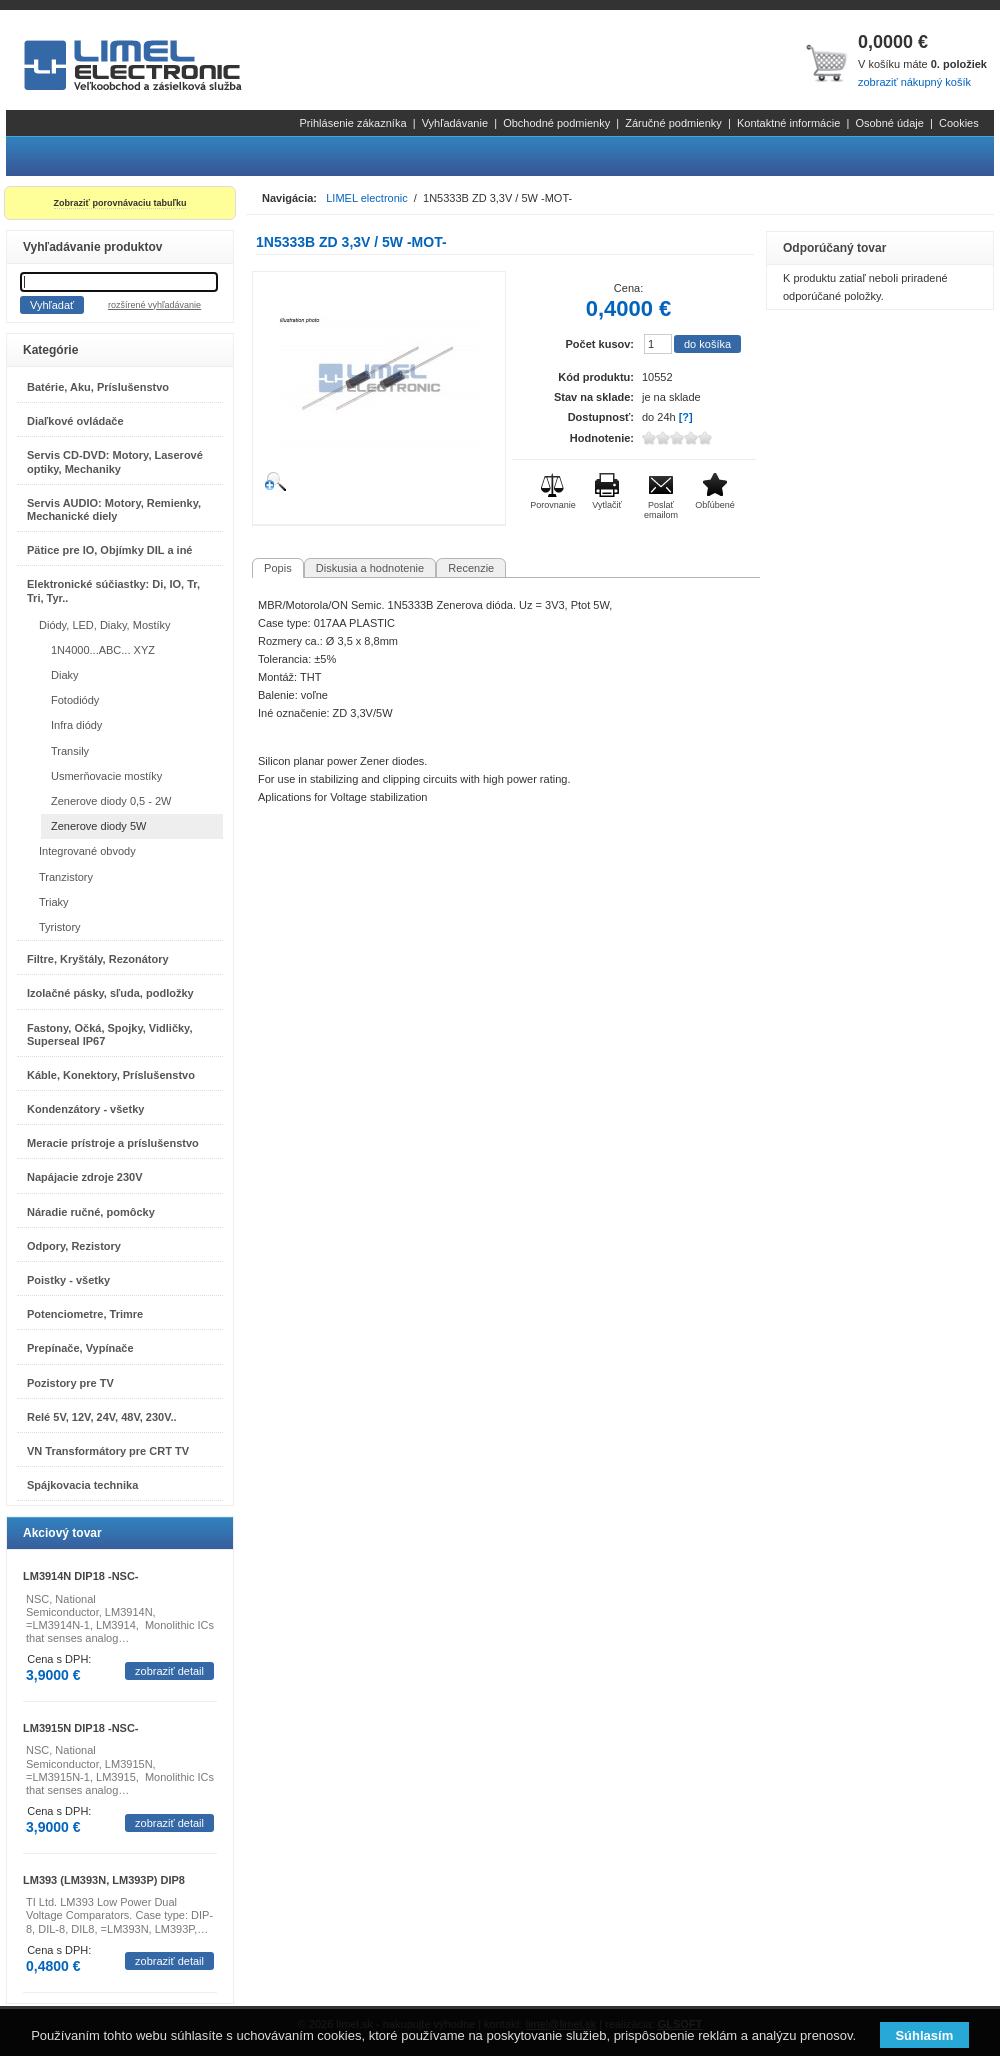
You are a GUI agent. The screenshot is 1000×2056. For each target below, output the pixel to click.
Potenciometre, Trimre (85, 1314)
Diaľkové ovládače (75, 421)
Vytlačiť (607, 505)
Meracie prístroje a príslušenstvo (113, 1143)
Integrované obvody (87, 851)
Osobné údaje (889, 123)
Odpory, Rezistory (74, 1246)
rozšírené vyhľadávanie (154, 305)
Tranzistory (66, 877)
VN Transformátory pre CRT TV (108, 1451)
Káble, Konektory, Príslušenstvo (111, 1075)
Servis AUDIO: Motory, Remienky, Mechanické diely (114, 509)
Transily (70, 751)
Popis (278, 568)
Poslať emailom (661, 510)
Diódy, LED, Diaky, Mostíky (105, 625)
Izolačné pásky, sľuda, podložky (110, 993)
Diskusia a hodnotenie (370, 568)
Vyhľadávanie (455, 123)
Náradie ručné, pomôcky (91, 1212)
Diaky (65, 675)
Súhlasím (924, 2035)
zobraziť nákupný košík (914, 82)
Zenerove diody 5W (98, 826)
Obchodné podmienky (556, 123)
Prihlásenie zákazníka (353, 123)
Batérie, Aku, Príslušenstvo (98, 387)
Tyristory (60, 927)
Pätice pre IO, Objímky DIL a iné (109, 550)
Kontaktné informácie (788, 123)
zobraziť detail (169, 1671)
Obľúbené (715, 505)
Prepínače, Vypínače (80, 1348)
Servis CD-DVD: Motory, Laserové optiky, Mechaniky (115, 461)
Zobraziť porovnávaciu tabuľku (120, 203)
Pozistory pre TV (70, 1383)
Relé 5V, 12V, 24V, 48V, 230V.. (102, 1417)
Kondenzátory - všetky (85, 1109)
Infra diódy (76, 725)
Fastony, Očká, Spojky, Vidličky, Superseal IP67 (109, 1034)
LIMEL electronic (367, 198)
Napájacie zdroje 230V (85, 1177)
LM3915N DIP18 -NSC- (81, 1728)
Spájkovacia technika (82, 1485)
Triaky (54, 902)
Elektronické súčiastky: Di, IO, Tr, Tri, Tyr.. (113, 590)
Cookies (959, 123)
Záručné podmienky (673, 123)
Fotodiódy (75, 700)
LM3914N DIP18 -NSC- (81, 1576)
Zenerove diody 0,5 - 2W (111, 801)
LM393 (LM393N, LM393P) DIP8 (104, 1880)
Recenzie (471, 568)
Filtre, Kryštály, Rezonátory (98, 959)
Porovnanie (553, 505)
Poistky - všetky (68, 1280)
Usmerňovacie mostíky (106, 776)
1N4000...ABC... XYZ (103, 650)
